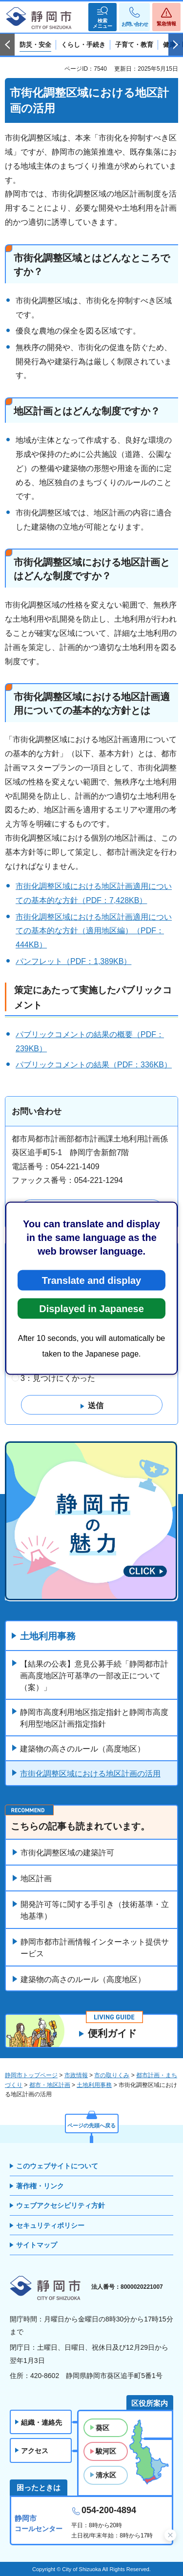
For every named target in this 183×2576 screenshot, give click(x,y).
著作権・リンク (40, 2186)
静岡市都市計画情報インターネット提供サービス (94, 1948)
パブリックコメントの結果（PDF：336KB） (94, 1065)
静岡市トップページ (31, 2075)
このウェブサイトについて (57, 2166)
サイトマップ (36, 2245)
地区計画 (36, 1878)
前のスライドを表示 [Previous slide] (7, 45)
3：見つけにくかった (57, 1378)
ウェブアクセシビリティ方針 (60, 2205)
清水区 (106, 2475)
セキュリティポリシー (50, 2225)
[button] (102, 17)
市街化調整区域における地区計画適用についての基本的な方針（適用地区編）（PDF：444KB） (94, 931)
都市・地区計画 (49, 2085)
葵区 (102, 2428)
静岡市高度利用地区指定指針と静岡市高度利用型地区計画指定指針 (94, 1718)
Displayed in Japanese (91, 1308)
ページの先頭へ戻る (91, 2125)
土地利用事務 (48, 1636)
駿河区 (106, 2451)
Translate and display (91, 1280)
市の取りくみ (111, 2075)
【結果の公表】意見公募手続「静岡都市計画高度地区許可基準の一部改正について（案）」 (94, 1675)
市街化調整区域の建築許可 (67, 1852)
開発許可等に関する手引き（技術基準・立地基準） (94, 1910)
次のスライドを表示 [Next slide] (175, 45)
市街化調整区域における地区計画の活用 (90, 1774)
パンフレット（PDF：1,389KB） (73, 961)
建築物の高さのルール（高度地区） (82, 1749)
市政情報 (76, 2075)
